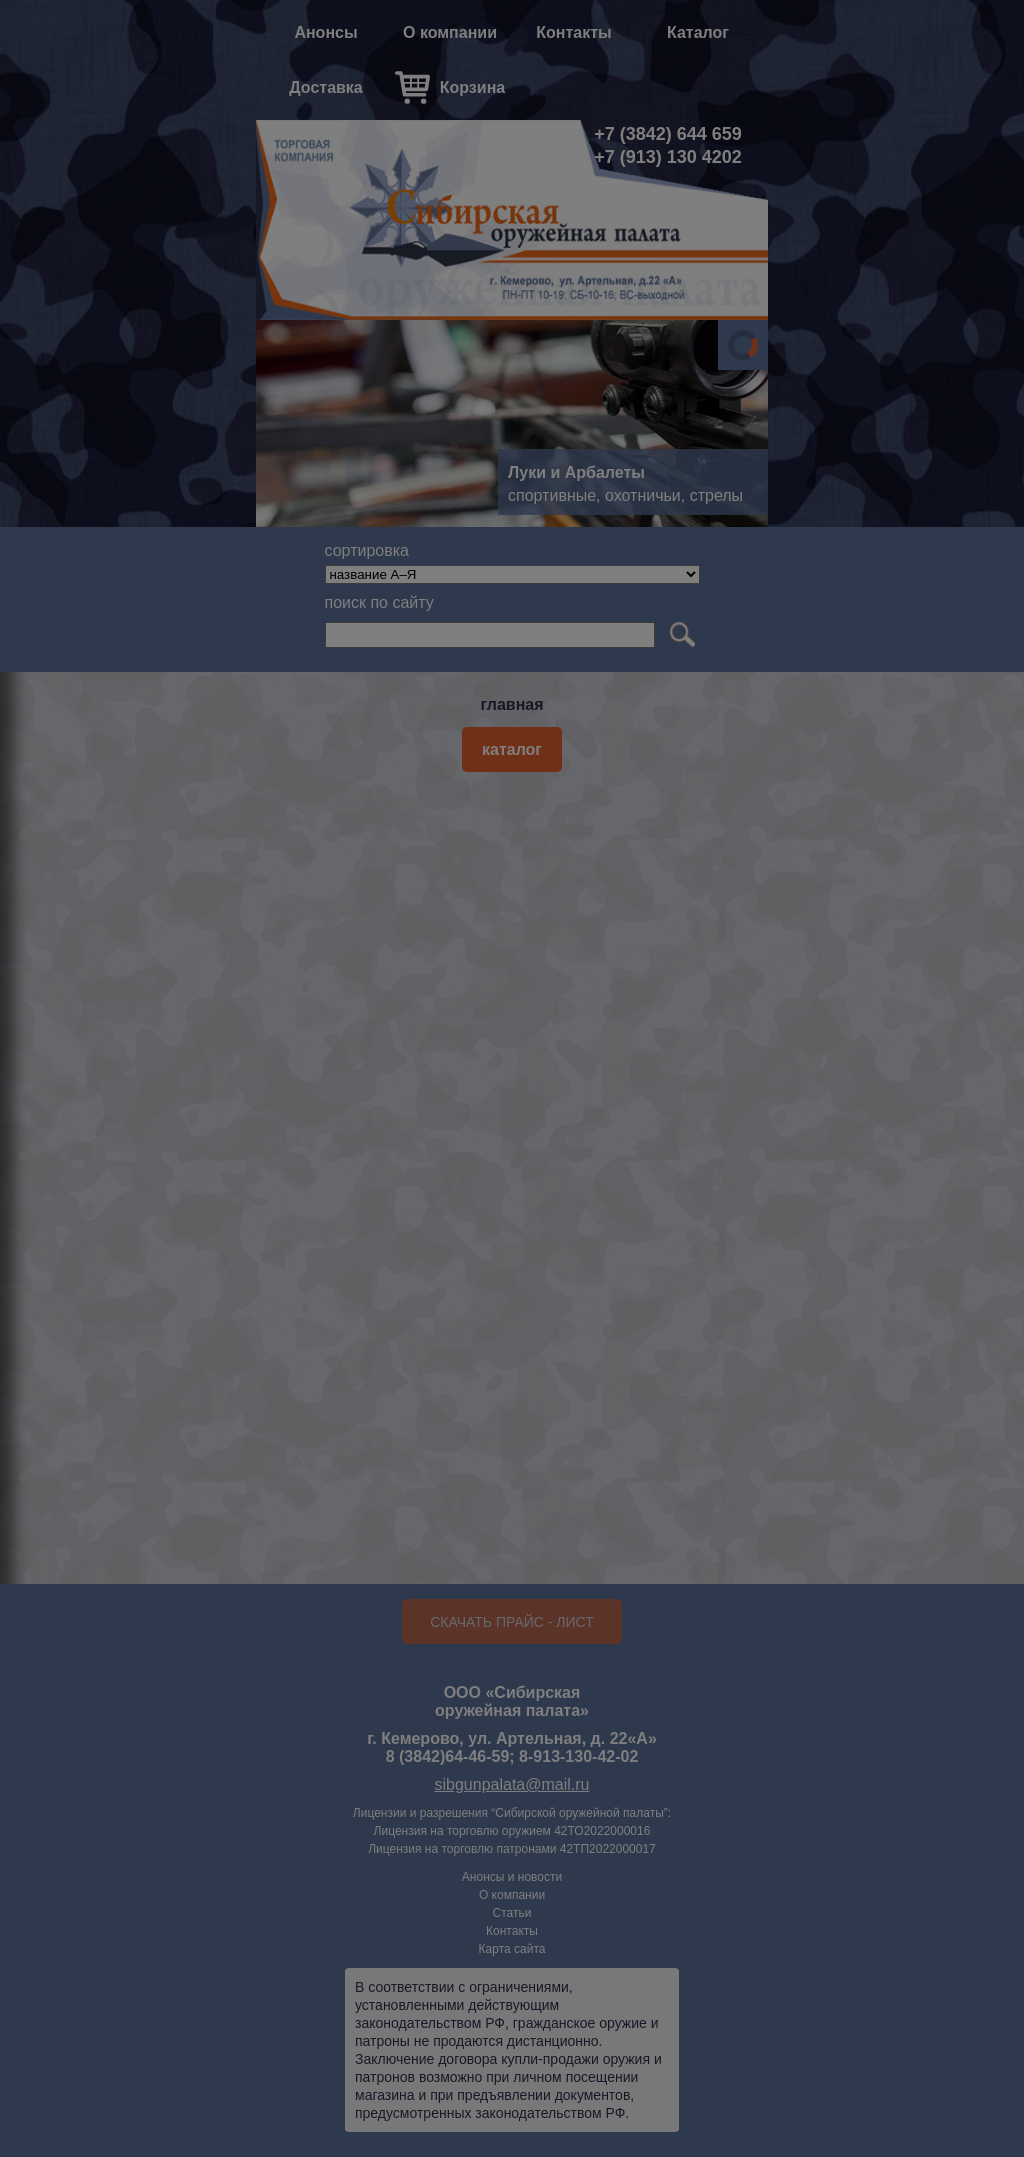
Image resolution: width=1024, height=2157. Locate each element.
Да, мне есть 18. (386, 1129)
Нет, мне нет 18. (637, 1129)
